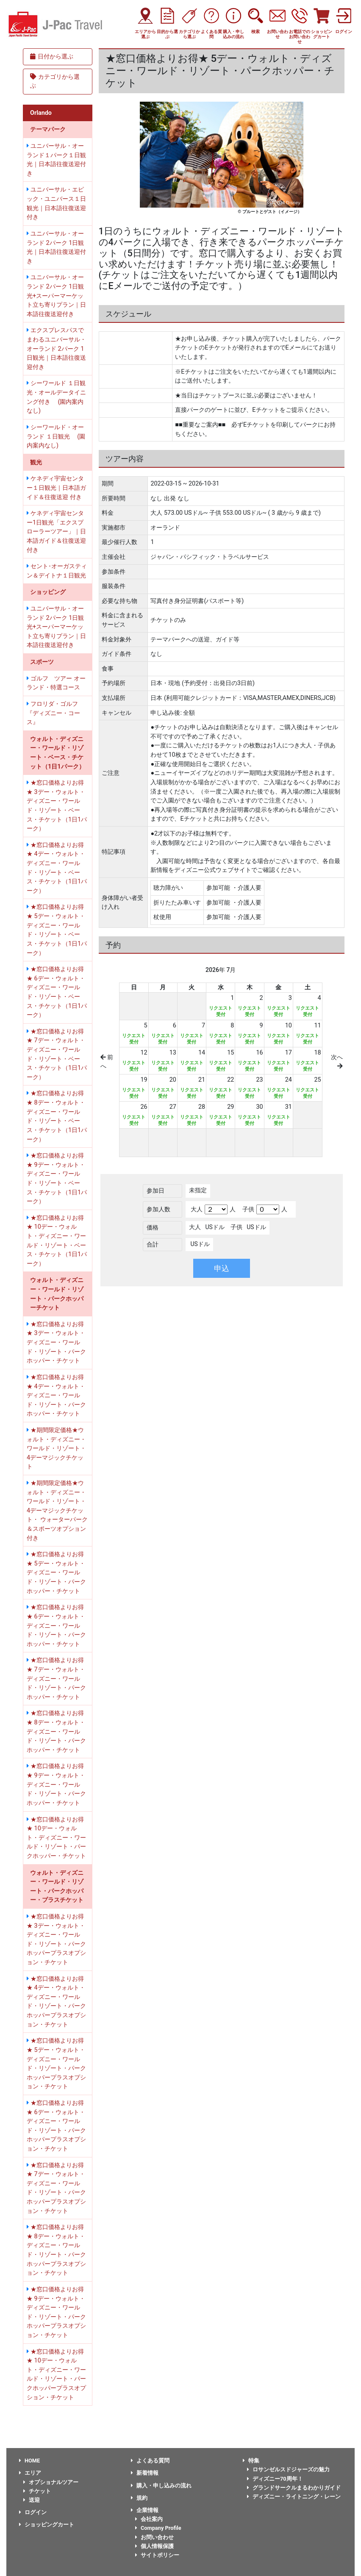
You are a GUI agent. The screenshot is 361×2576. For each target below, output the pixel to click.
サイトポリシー (157, 2555)
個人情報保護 (154, 2546)
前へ (107, 1062)
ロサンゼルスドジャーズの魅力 (288, 2469)
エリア (30, 2473)
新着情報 (144, 2473)
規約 (139, 2498)
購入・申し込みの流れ (161, 2485)
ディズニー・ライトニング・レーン (294, 2496)
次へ (337, 1061)
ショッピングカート (46, 2524)
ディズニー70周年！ (275, 2479)
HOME (29, 2460)
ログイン (33, 2512)
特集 (251, 2460)
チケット (37, 2491)
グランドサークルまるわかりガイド (294, 2487)
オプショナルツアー (50, 2482)
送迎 (31, 2500)
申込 (221, 1268)
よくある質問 (150, 2460)
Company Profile (158, 2528)
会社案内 (149, 2519)
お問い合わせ (154, 2537)
